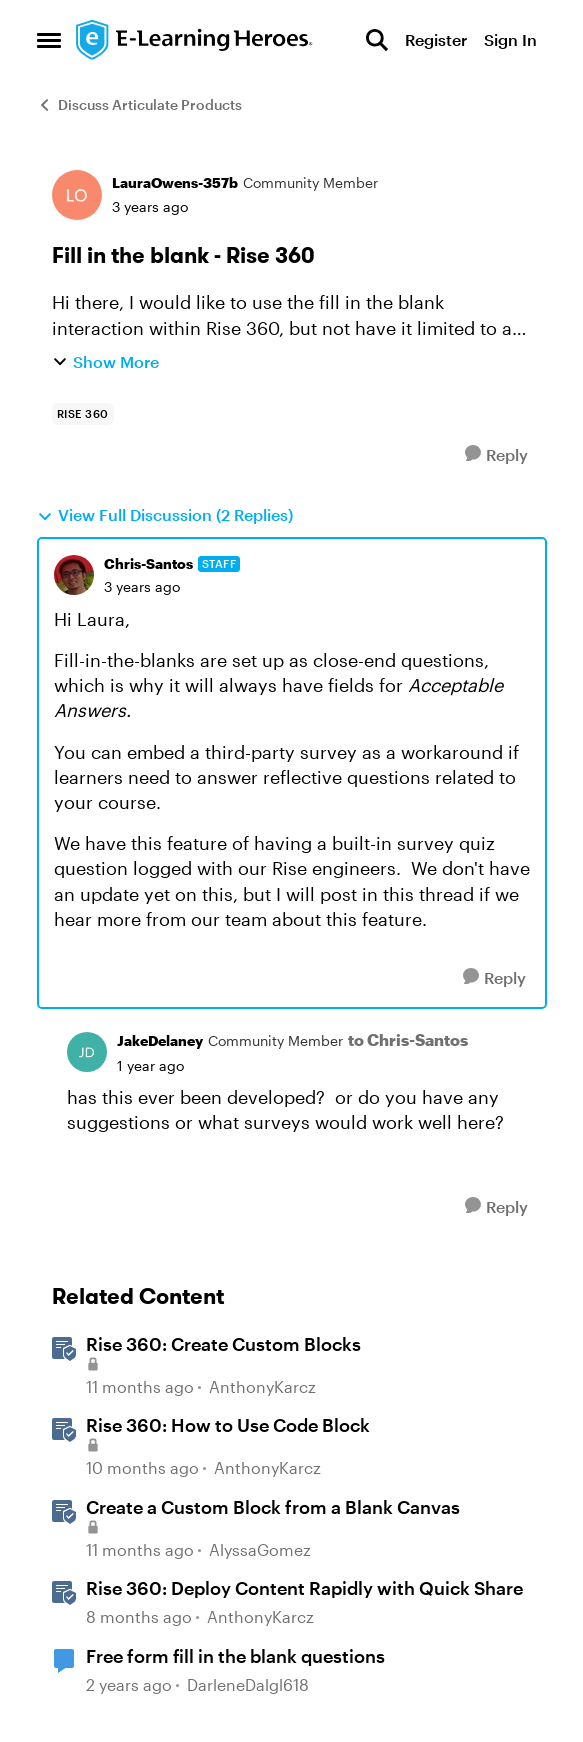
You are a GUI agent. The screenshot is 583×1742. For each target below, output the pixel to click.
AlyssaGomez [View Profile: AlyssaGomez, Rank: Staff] (260, 1549)
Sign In (510, 39)
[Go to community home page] (195, 40)
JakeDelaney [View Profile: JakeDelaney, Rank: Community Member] (160, 1040)
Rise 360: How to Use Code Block (228, 1425)
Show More (105, 361)
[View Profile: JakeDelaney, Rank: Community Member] (87, 1052)
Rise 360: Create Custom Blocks (223, 1344)
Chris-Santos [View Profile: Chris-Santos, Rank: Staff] (148, 563)
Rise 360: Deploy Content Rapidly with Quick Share (304, 1588)
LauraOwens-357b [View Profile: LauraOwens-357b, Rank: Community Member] (175, 182)
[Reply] (496, 454)
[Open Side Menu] (49, 40)
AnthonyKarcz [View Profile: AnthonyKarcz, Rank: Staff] (262, 1386)
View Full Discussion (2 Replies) (165, 515)
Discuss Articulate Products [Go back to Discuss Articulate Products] (139, 104)
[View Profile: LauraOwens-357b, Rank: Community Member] (77, 195)
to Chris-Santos (408, 1039)
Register (436, 39)
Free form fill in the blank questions (235, 1656)
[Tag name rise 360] (83, 414)
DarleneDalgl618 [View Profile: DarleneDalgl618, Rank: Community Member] (248, 1684)
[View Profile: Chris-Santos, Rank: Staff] (74, 575)
